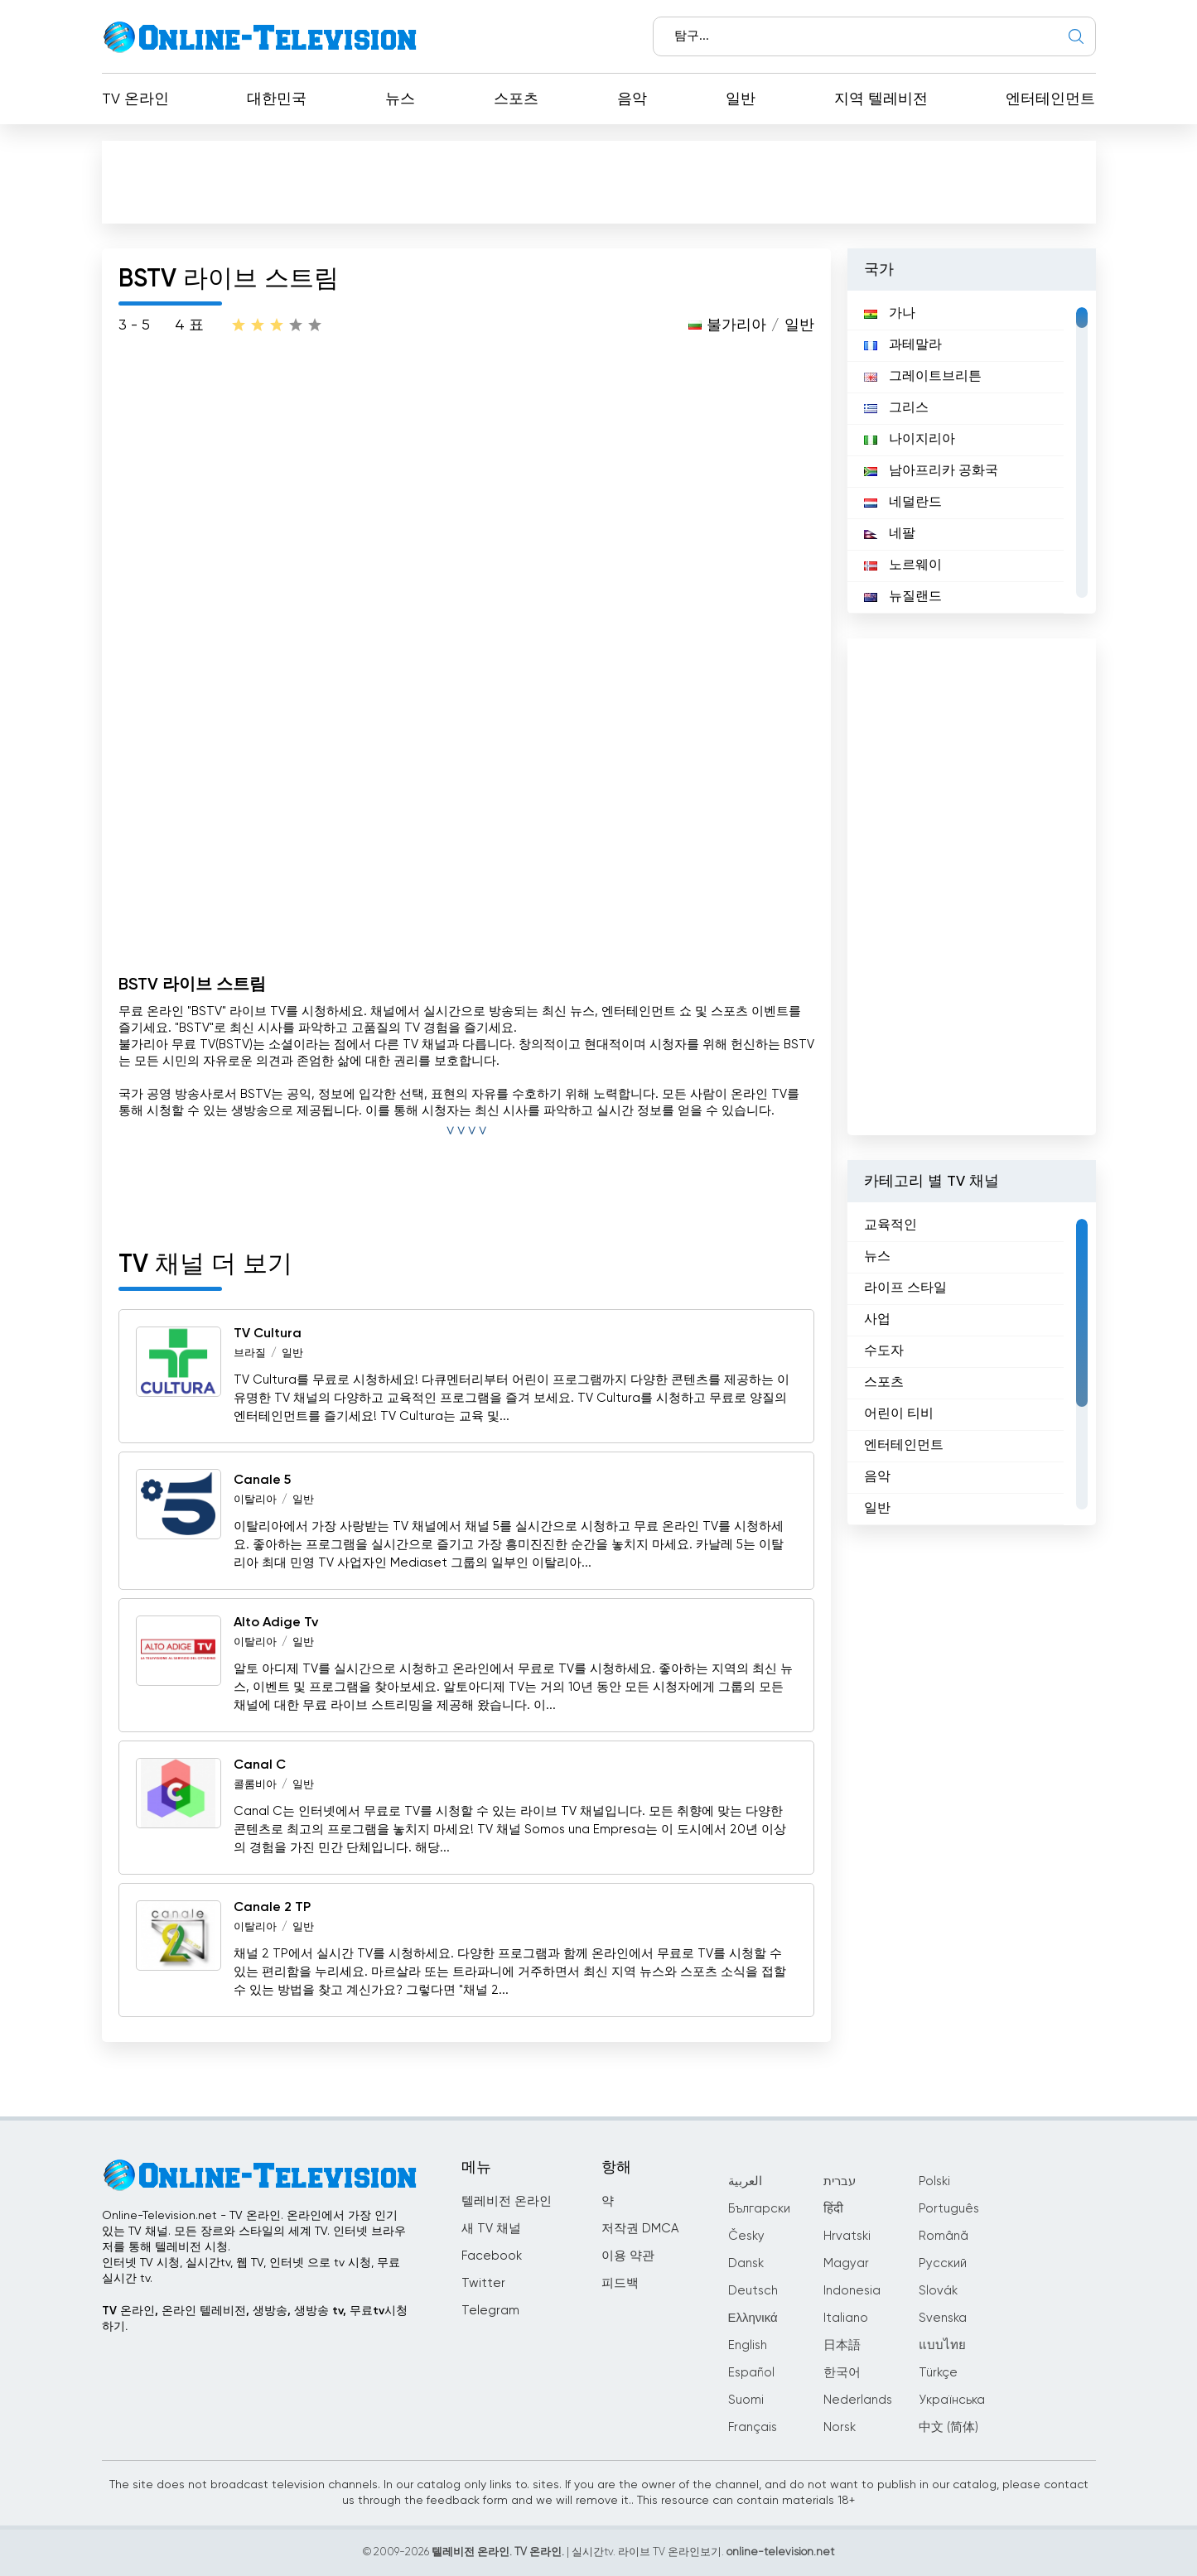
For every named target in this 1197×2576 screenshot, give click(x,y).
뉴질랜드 (903, 597)
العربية (745, 2181)
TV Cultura (268, 1334)
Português (949, 2209)
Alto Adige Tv (276, 1623)
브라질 (250, 1353)
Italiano (845, 2318)
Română (943, 2236)
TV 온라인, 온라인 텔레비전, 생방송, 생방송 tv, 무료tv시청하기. (255, 2319)
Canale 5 (262, 1480)
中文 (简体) (948, 2427)
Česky (746, 2236)
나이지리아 (909, 439)
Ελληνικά (753, 2318)
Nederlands (857, 2400)
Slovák (938, 2291)
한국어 (842, 2373)
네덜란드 (903, 502)
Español (751, 2373)
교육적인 (890, 1225)
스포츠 (516, 99)
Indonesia (852, 2291)
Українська (952, 2400)
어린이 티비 (899, 1414)
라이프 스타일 (905, 1288)
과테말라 (903, 345)
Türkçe (938, 2373)
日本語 (842, 2345)
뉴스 (400, 99)
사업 (877, 1320)
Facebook (491, 2256)
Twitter (483, 2283)
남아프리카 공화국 (931, 471)
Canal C (260, 1765)
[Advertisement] (599, 181)
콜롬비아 (255, 1784)
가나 (889, 313)
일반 (740, 99)
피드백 (620, 2283)
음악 (632, 99)
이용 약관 (627, 2256)
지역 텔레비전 (881, 99)
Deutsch (753, 2291)
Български (759, 2209)
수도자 (884, 1351)
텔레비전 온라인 (506, 2201)
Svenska (943, 2318)
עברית (839, 2181)
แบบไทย (942, 2345)
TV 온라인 (135, 99)
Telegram (490, 2310)
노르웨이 (903, 565)
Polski (934, 2181)
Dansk (746, 2263)
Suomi (746, 2400)
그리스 (896, 408)
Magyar (846, 2263)
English (747, 2345)
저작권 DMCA (639, 2228)
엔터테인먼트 (1050, 99)
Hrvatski (847, 2236)
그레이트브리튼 (923, 376)
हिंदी (833, 2209)
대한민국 (276, 99)
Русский (943, 2263)
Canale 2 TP (272, 1907)
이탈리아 (255, 1500)
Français (752, 2427)
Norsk (839, 2427)
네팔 (889, 534)
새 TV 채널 (491, 2228)
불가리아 (736, 325)
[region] (971, 452)
